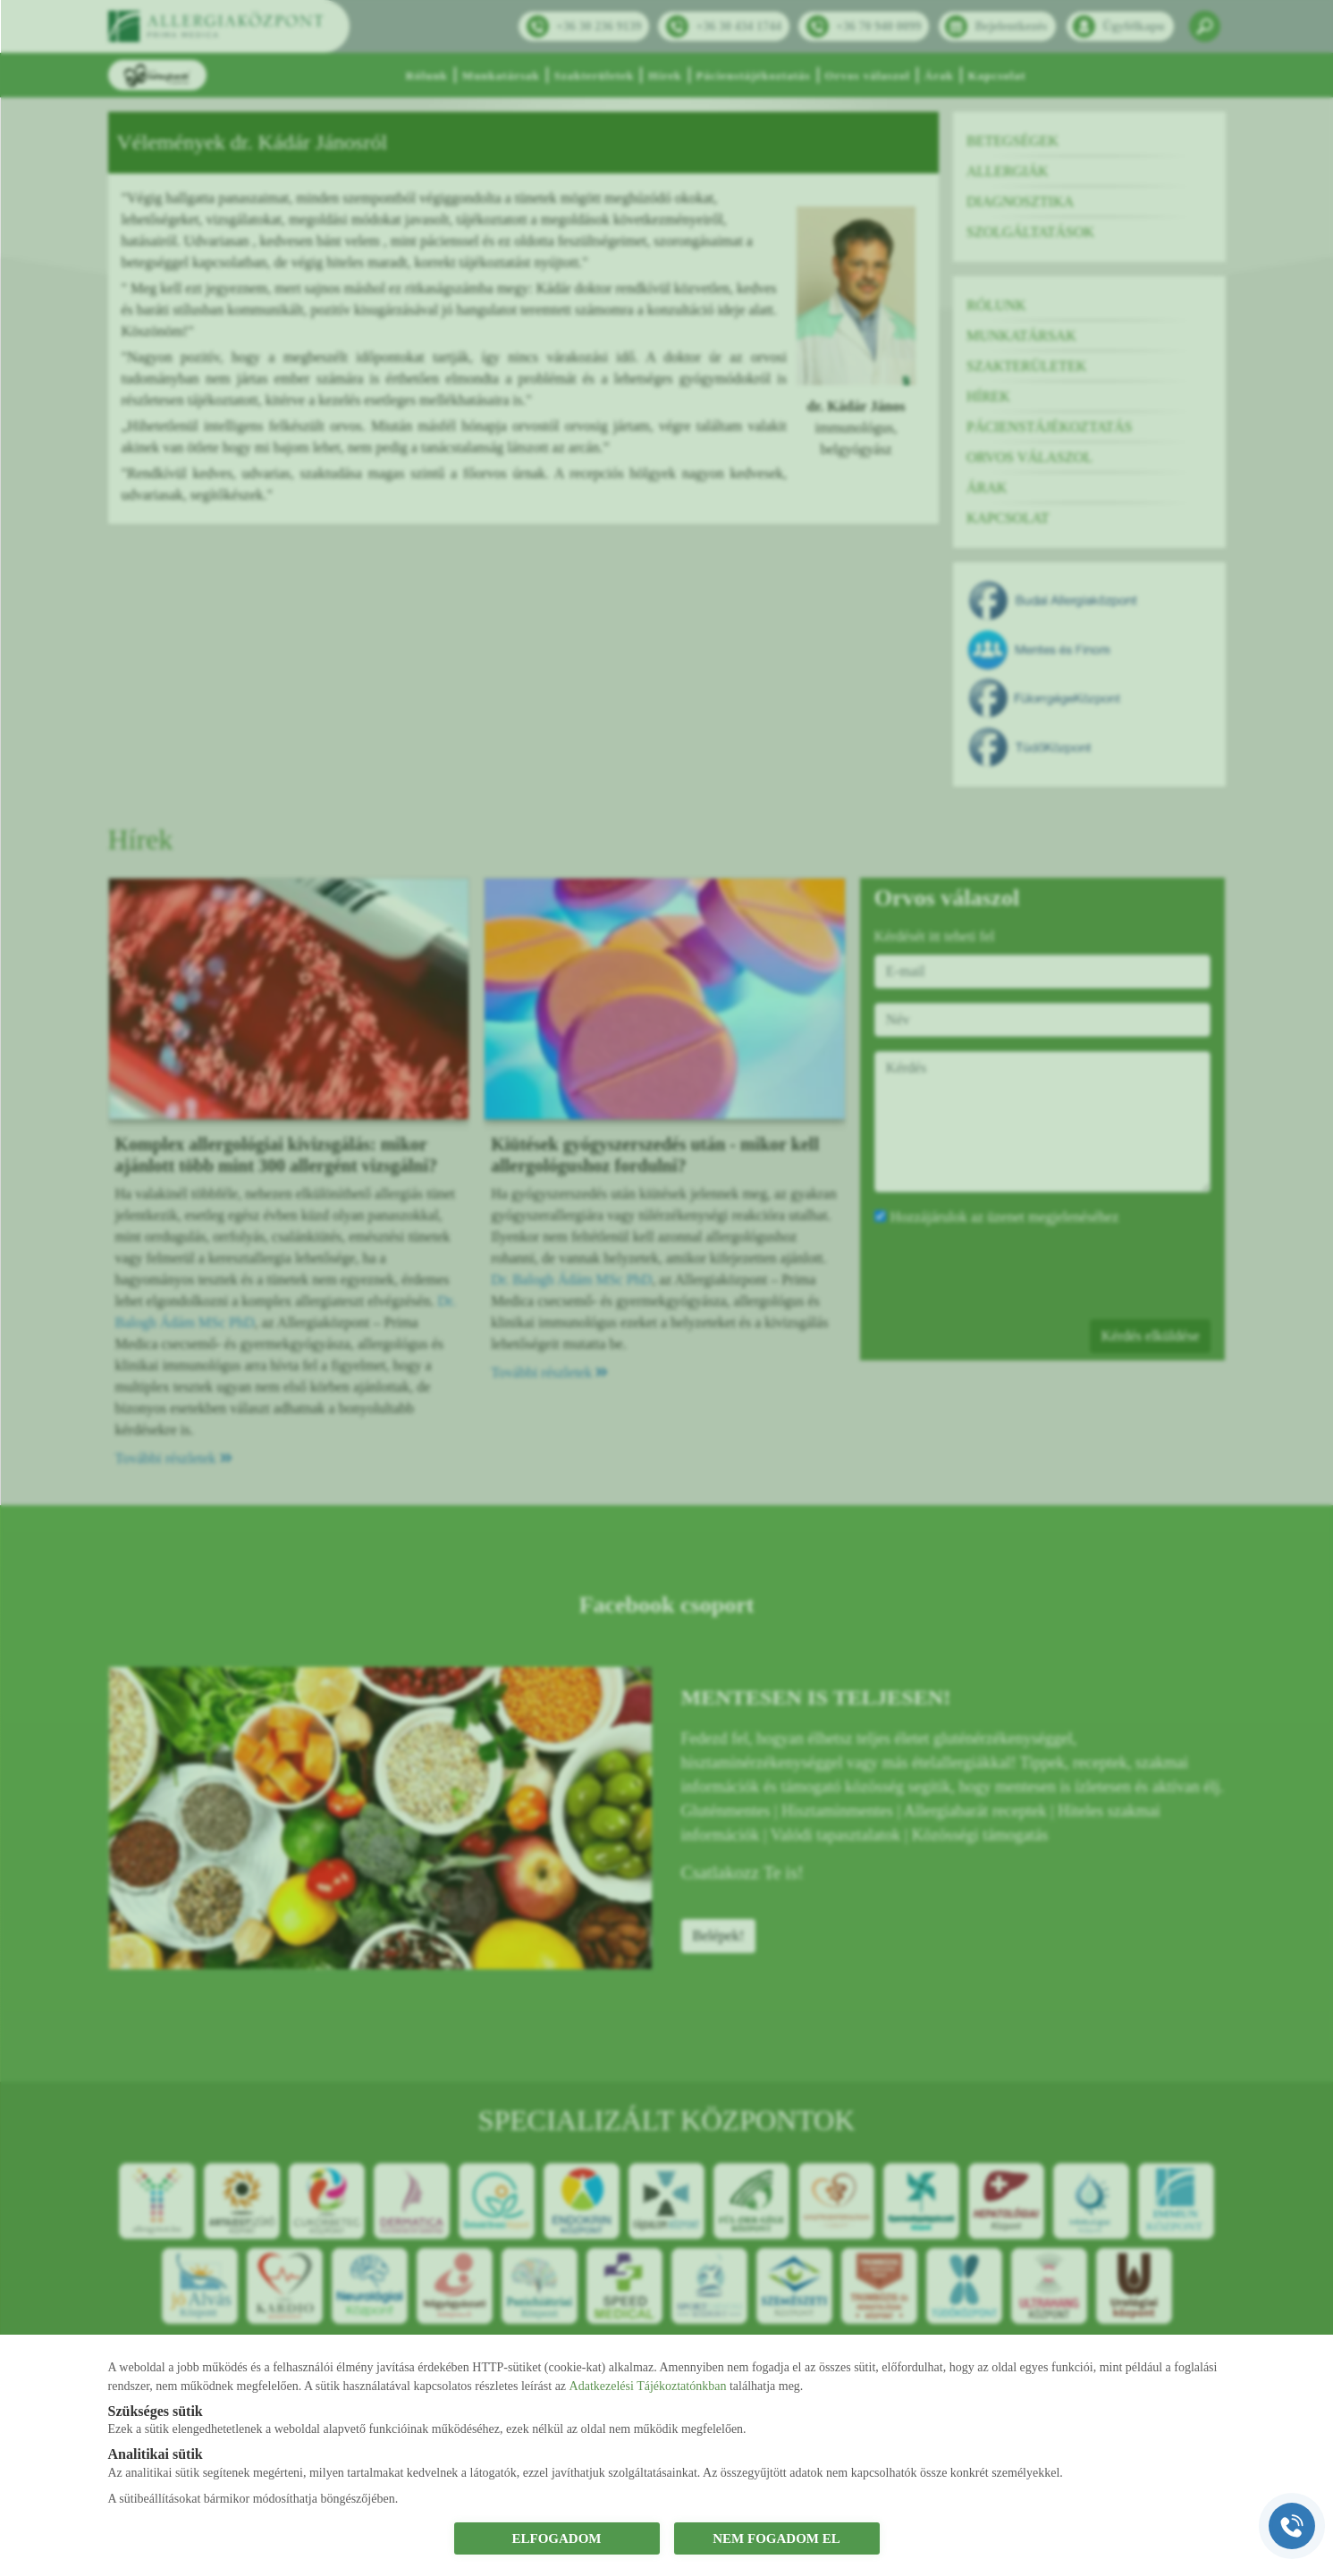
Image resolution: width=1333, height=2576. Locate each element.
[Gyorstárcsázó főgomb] (1292, 2526)
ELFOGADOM (557, 2538)
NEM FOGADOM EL (776, 2538)
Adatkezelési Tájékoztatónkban (648, 2386)
